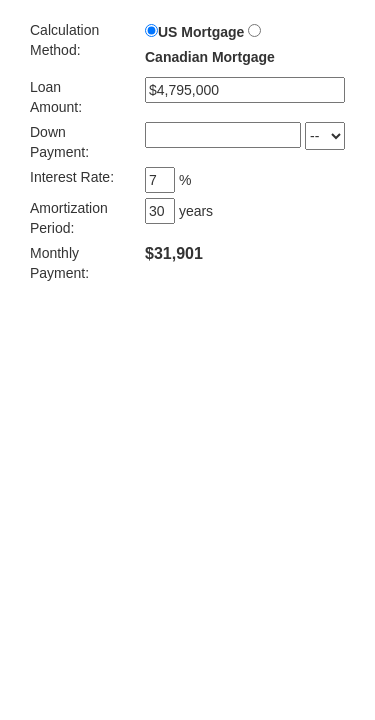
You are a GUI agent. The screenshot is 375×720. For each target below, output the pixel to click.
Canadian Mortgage (210, 57)
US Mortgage (201, 32)
